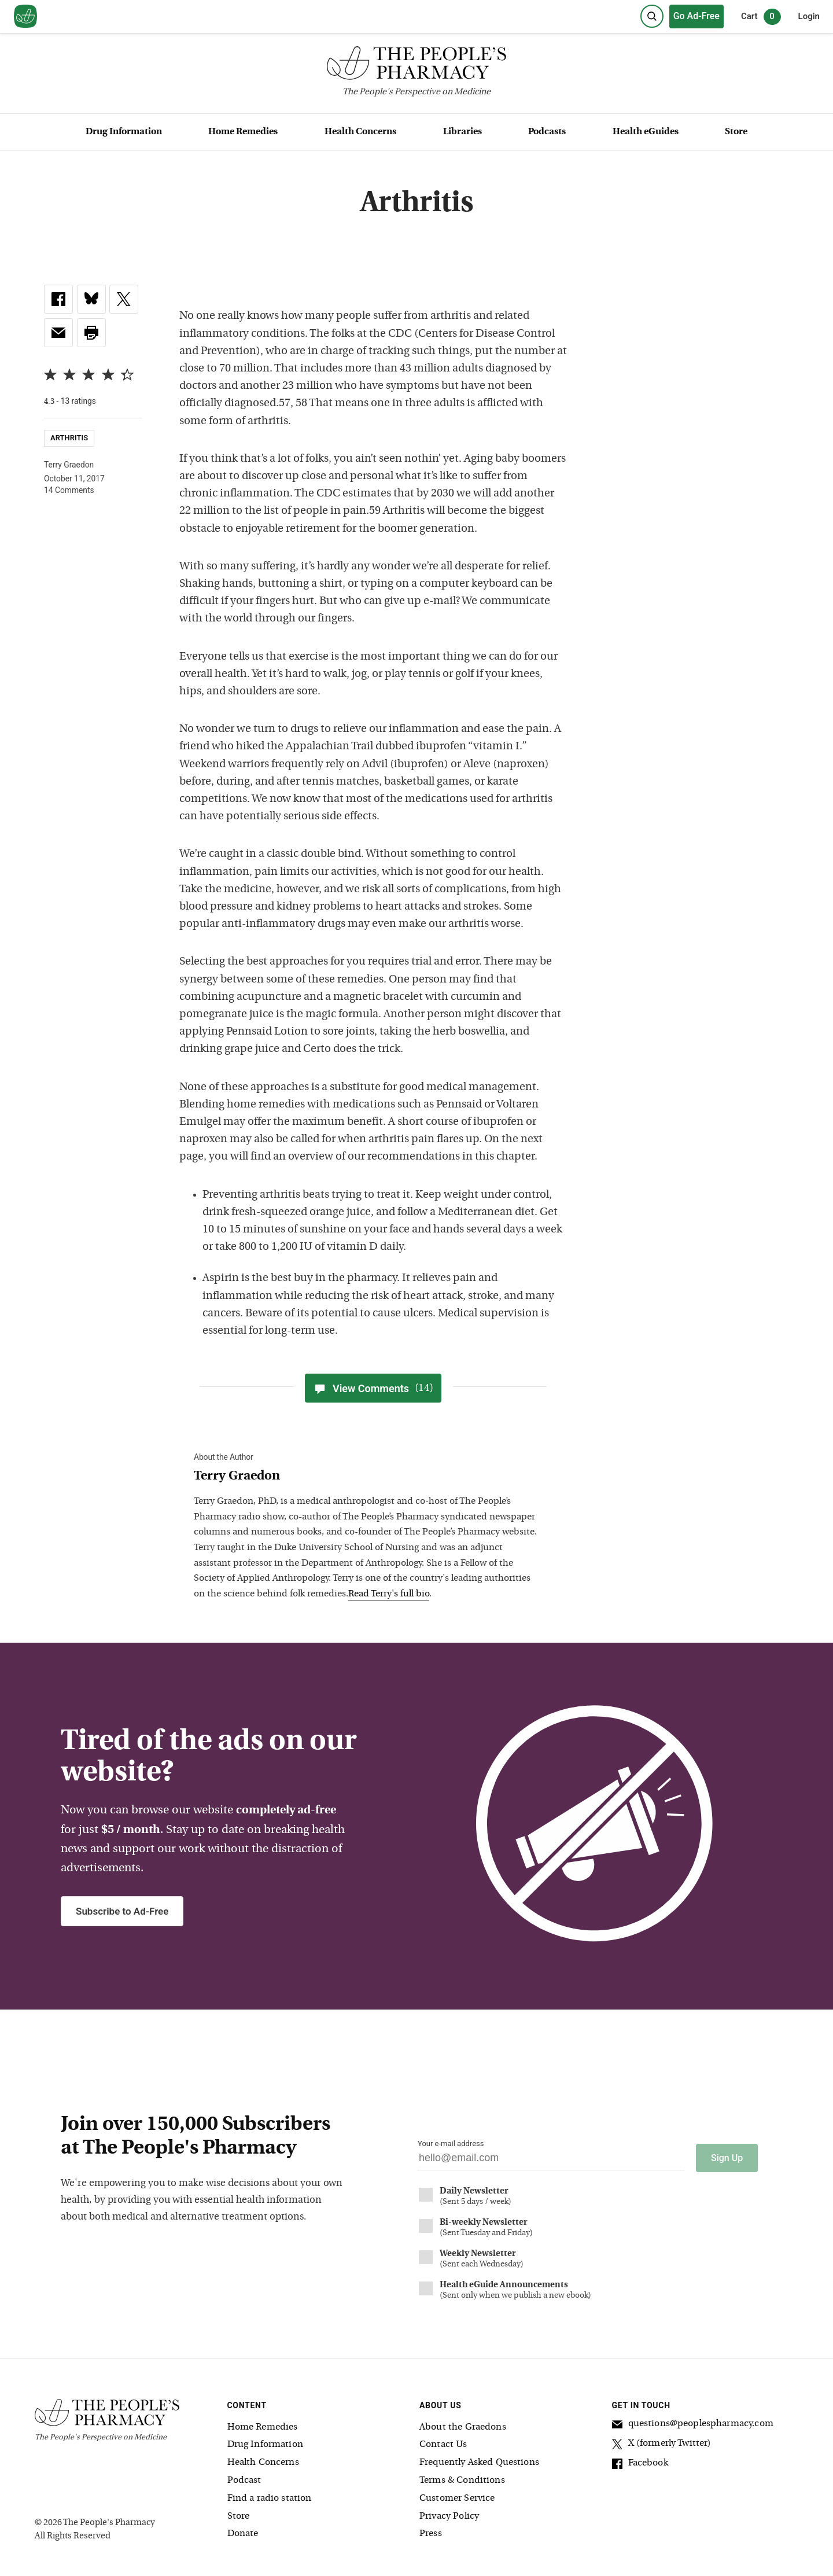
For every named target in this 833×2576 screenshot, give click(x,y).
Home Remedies (243, 132)
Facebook (640, 2463)
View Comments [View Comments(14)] (373, 1388)
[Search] (652, 16)
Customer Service (457, 2496)
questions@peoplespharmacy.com (692, 2423)
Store (736, 132)
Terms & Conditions (462, 2478)
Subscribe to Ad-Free (122, 1911)
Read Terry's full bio (388, 1594)
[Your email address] (551, 2160)
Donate (243, 2532)
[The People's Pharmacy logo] (416, 65)
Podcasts (547, 132)
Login (809, 16)
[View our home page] (25, 16)
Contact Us (443, 2443)
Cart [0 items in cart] (761, 17)
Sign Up (727, 2156)
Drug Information (124, 132)
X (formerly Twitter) (662, 2443)
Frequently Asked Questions (479, 2460)
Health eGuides (646, 132)
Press (430, 2532)
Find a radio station (269, 2496)
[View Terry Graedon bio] (367, 1477)
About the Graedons (462, 2425)
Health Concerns (360, 132)
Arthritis (69, 438)
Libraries (462, 132)
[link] (58, 299)
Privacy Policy (449, 2514)
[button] (91, 332)
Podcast (244, 2478)
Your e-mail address (451, 2143)
